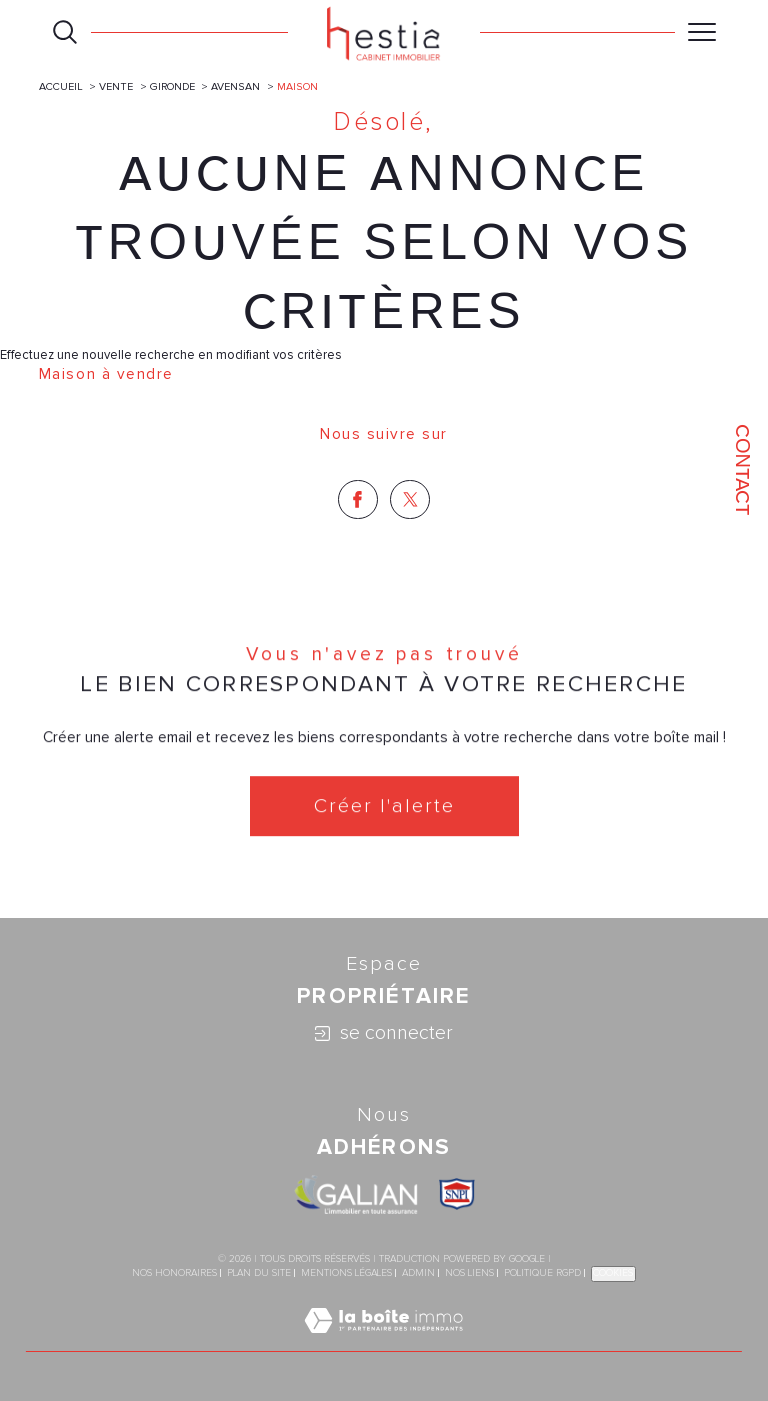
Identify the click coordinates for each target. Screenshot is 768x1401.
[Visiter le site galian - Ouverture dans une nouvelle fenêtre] (356, 1194)
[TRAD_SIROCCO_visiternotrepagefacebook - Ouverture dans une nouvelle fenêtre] (358, 500)
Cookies (613, 1273)
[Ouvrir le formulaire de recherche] (65, 32)
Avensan (235, 86)
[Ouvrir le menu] (702, 32)
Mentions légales (346, 1273)
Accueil (61, 86)
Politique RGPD (542, 1273)
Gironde (172, 86)
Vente (116, 86)
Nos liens (469, 1273)
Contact (743, 469)
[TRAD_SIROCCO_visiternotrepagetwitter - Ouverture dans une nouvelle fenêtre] (410, 500)
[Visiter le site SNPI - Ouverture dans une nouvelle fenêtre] (457, 1194)
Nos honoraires (174, 1273)
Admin (418, 1273)
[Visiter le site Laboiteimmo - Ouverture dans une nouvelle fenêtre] (383, 1342)
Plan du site (259, 1273)
